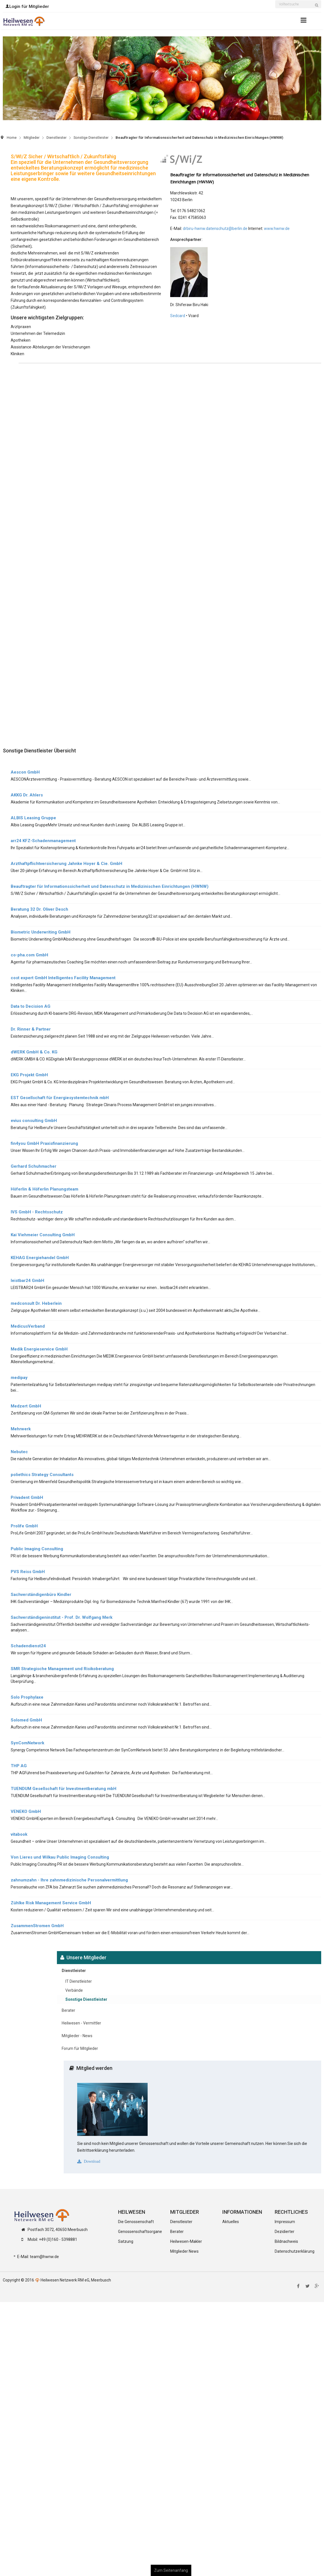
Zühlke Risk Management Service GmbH (51, 1902)
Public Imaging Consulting (37, 1548)
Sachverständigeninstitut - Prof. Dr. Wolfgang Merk (61, 1617)
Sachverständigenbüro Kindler (41, 1594)
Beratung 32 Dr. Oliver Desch (39, 909)
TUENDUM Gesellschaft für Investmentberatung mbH (63, 1788)
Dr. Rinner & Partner (31, 1029)
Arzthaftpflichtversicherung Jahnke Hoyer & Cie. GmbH (66, 863)
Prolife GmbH (24, 1526)
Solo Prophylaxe (27, 1697)
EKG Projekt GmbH (29, 1074)
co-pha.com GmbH (29, 955)
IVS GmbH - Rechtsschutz (37, 1212)
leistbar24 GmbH (27, 1280)
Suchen (318, 8)
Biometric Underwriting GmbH (40, 932)
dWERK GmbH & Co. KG (34, 1052)
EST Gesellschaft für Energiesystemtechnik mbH (60, 1097)
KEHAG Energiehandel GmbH (40, 1257)
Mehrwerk (21, 1428)
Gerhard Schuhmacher (33, 1166)
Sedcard (178, 315)
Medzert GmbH (26, 1406)
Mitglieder (31, 137)
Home (12, 137)
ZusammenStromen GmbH (37, 1925)
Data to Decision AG (30, 1006)
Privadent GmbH (27, 1497)
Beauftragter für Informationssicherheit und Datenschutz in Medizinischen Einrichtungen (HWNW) (109, 886)
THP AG (19, 1765)
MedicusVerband (28, 1326)
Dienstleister (56, 137)
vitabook (19, 1834)
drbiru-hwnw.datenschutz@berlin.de (215, 228)
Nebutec (19, 1451)
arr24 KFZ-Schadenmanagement (43, 840)
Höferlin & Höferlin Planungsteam (44, 1189)
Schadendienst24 (28, 1645)
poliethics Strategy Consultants (42, 1474)
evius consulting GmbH (34, 1120)
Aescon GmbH (25, 772)
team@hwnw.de (44, 2256)
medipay (19, 1377)
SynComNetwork (27, 1742)
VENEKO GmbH (26, 1811)
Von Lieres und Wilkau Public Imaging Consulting (60, 1857)
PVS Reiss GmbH (28, 1571)
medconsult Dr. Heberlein (36, 1303)
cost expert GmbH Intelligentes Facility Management (63, 977)
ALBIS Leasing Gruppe (33, 817)
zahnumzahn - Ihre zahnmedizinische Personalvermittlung (69, 1880)
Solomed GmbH (26, 1720)
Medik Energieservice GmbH (39, 1349)
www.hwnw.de (277, 228)
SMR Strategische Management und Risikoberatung (62, 1668)
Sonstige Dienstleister (91, 137)
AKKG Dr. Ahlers (27, 795)
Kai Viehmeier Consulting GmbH (43, 1234)
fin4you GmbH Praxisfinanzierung (44, 1143)
